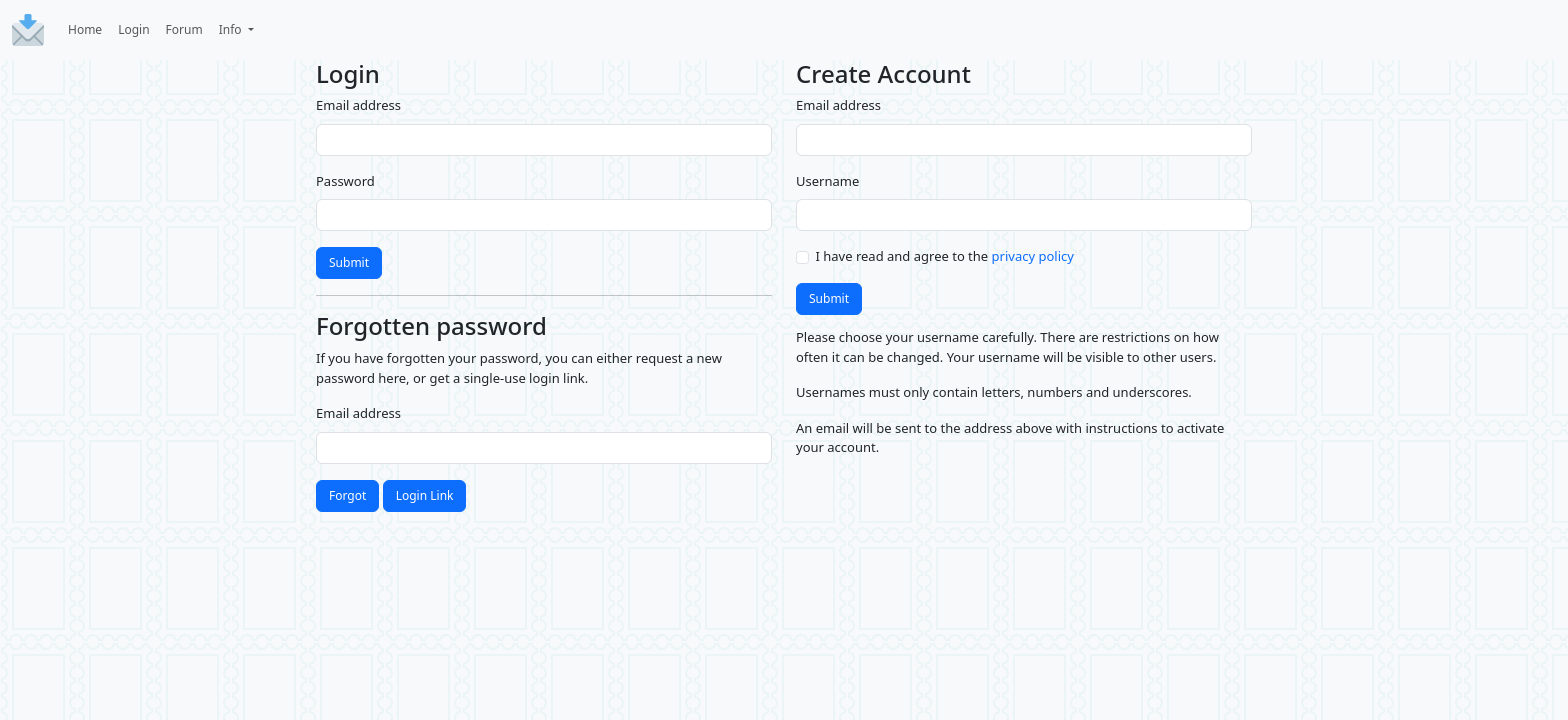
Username (827, 181)
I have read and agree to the (945, 256)
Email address (358, 105)
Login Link (425, 495)
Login (133, 29)
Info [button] (232, 29)
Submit (349, 262)
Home (85, 29)
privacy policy (1033, 256)
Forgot (347, 495)
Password (345, 181)
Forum (184, 29)
